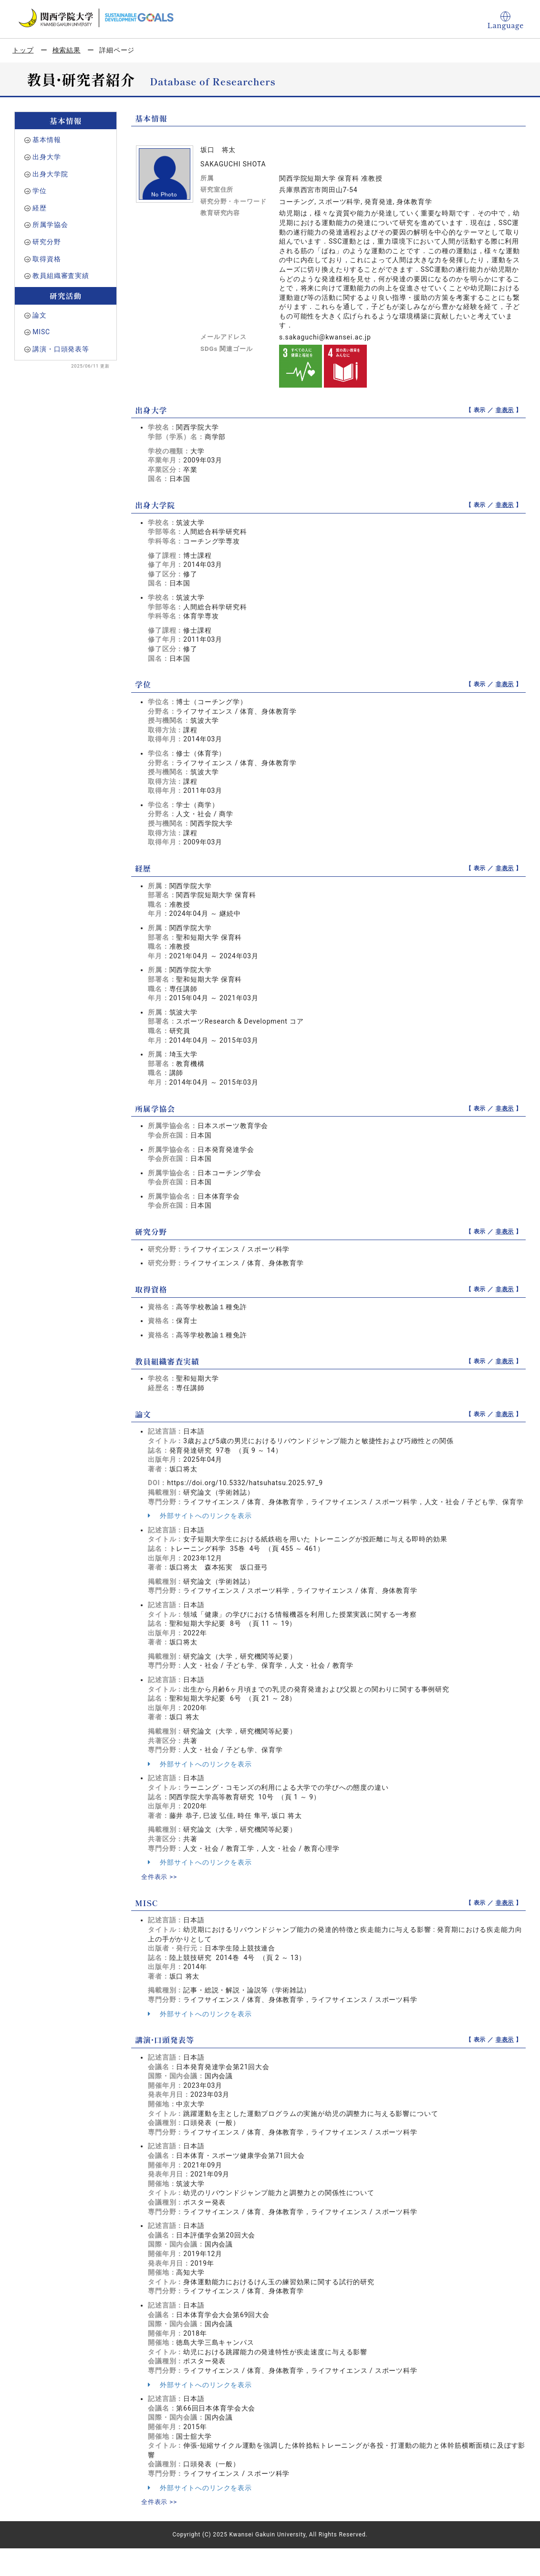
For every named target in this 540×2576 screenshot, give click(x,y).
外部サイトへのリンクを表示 (200, 1515)
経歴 (39, 208)
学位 (39, 191)
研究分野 (46, 242)
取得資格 (46, 259)
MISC (41, 332)
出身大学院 (50, 174)
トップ (23, 50)
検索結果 (66, 50)
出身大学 (46, 157)
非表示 (505, 410)
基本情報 (46, 140)
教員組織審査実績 (60, 275)
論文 (39, 315)
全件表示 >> (160, 1876)
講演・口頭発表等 (60, 349)
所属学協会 (50, 224)
